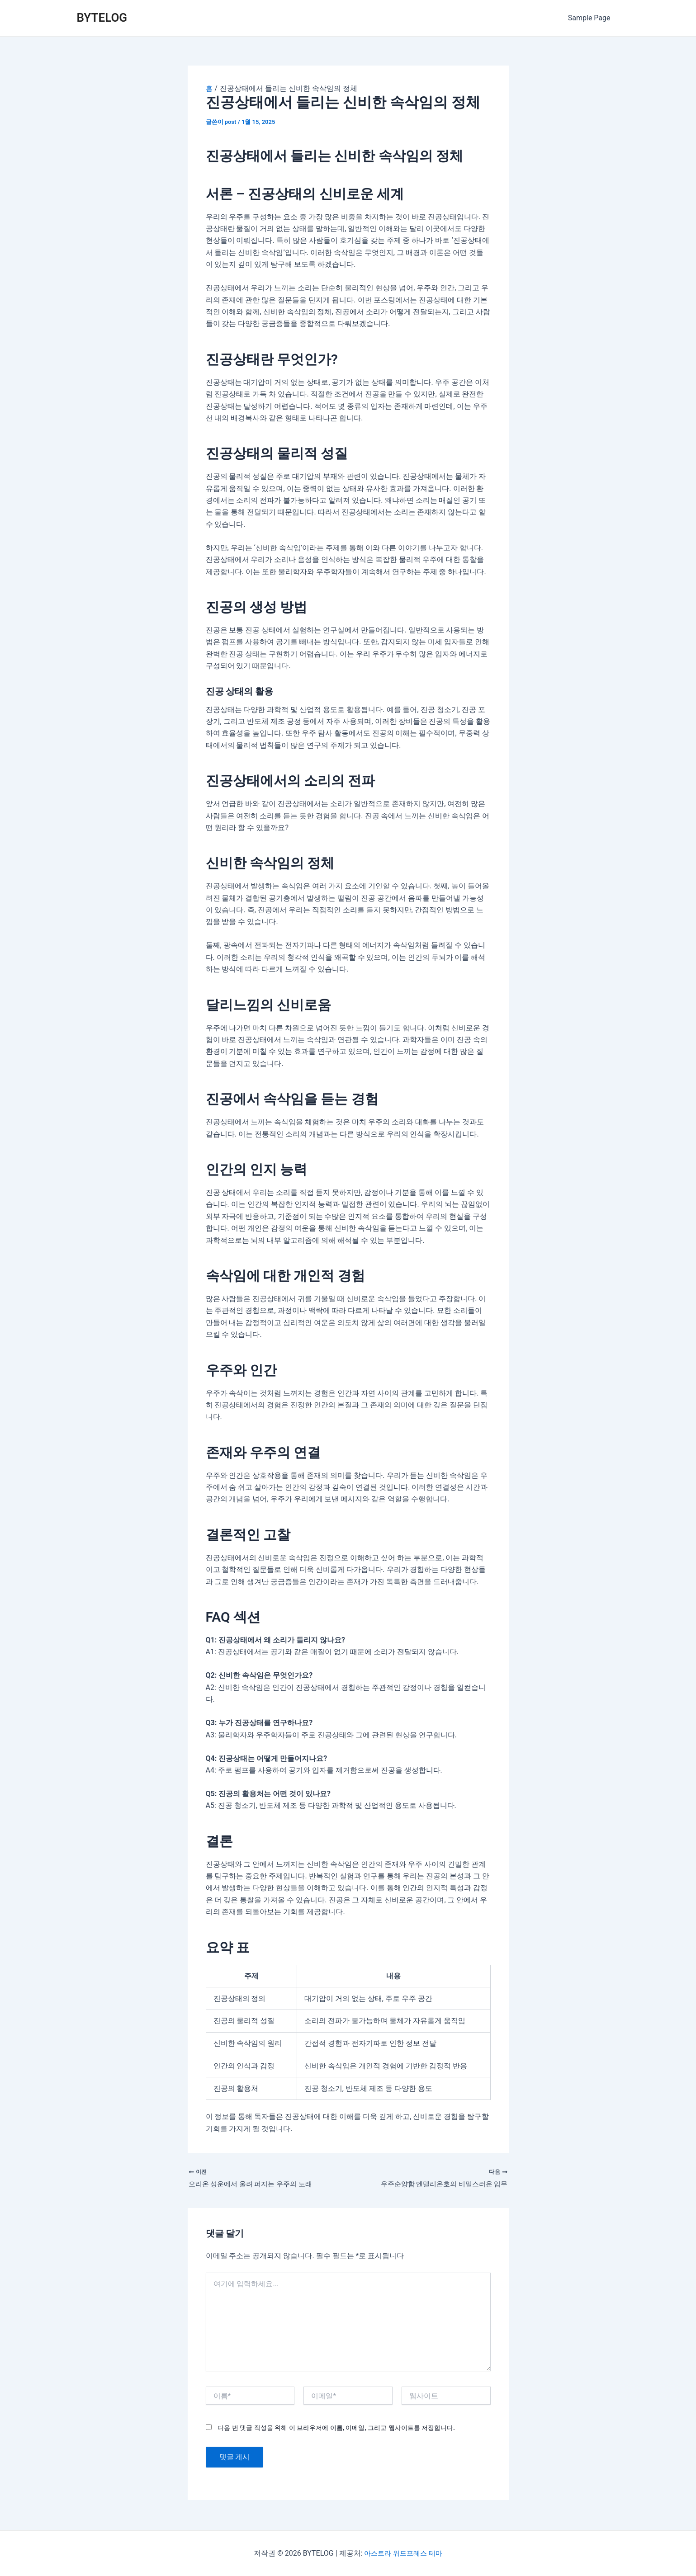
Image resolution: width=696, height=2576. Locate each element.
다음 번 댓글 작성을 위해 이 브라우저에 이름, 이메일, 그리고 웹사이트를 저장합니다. (336, 2429)
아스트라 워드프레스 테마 (403, 2553)
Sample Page (591, 18)
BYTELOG (102, 17)
